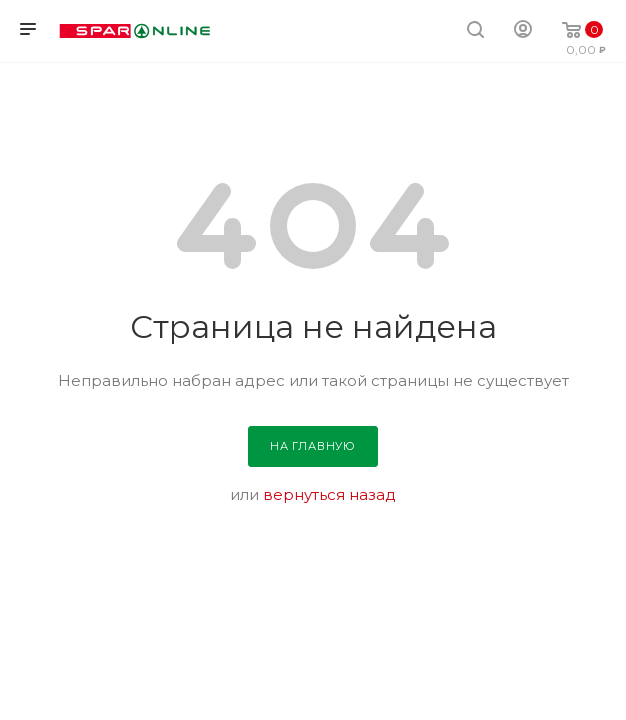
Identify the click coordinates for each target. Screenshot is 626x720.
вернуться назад (329, 494)
